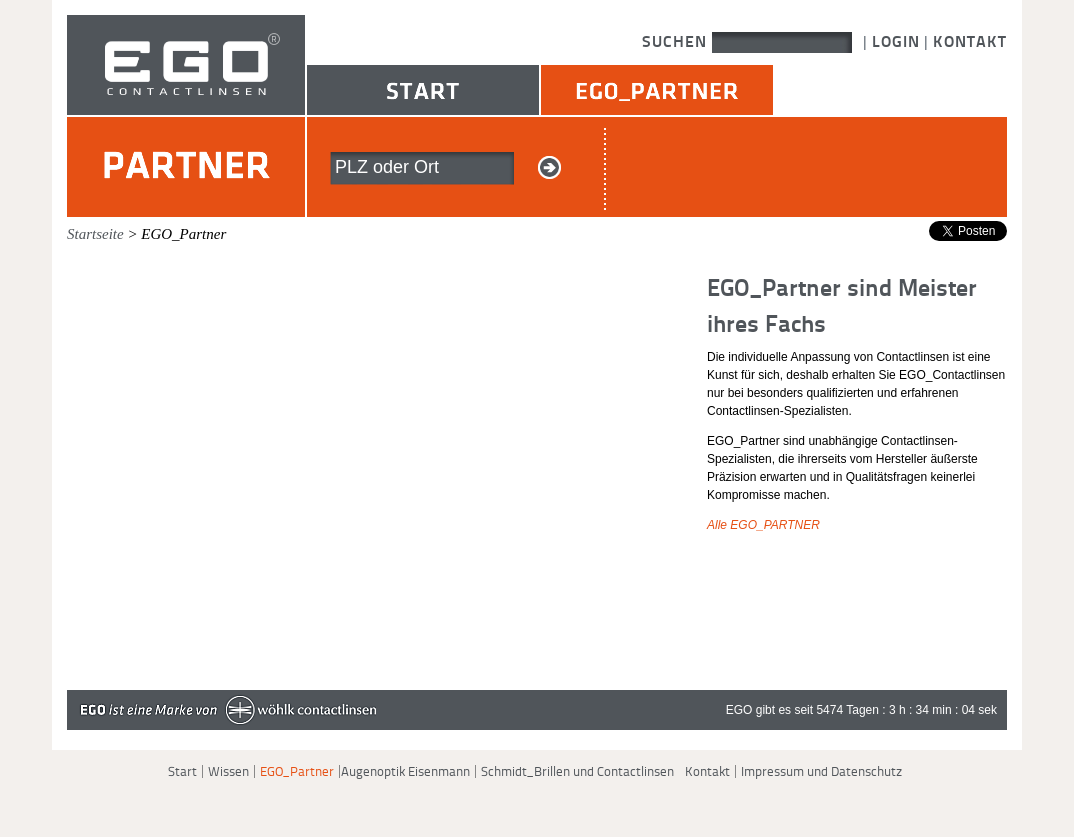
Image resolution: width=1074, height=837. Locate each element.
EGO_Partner (657, 90)
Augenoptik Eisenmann (405, 771)
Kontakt (970, 41)
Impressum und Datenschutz (821, 771)
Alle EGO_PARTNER (763, 525)
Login (896, 41)
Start (423, 90)
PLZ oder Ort (387, 167)
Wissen (228, 771)
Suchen (677, 41)
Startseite (95, 234)
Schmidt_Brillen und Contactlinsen (577, 771)
